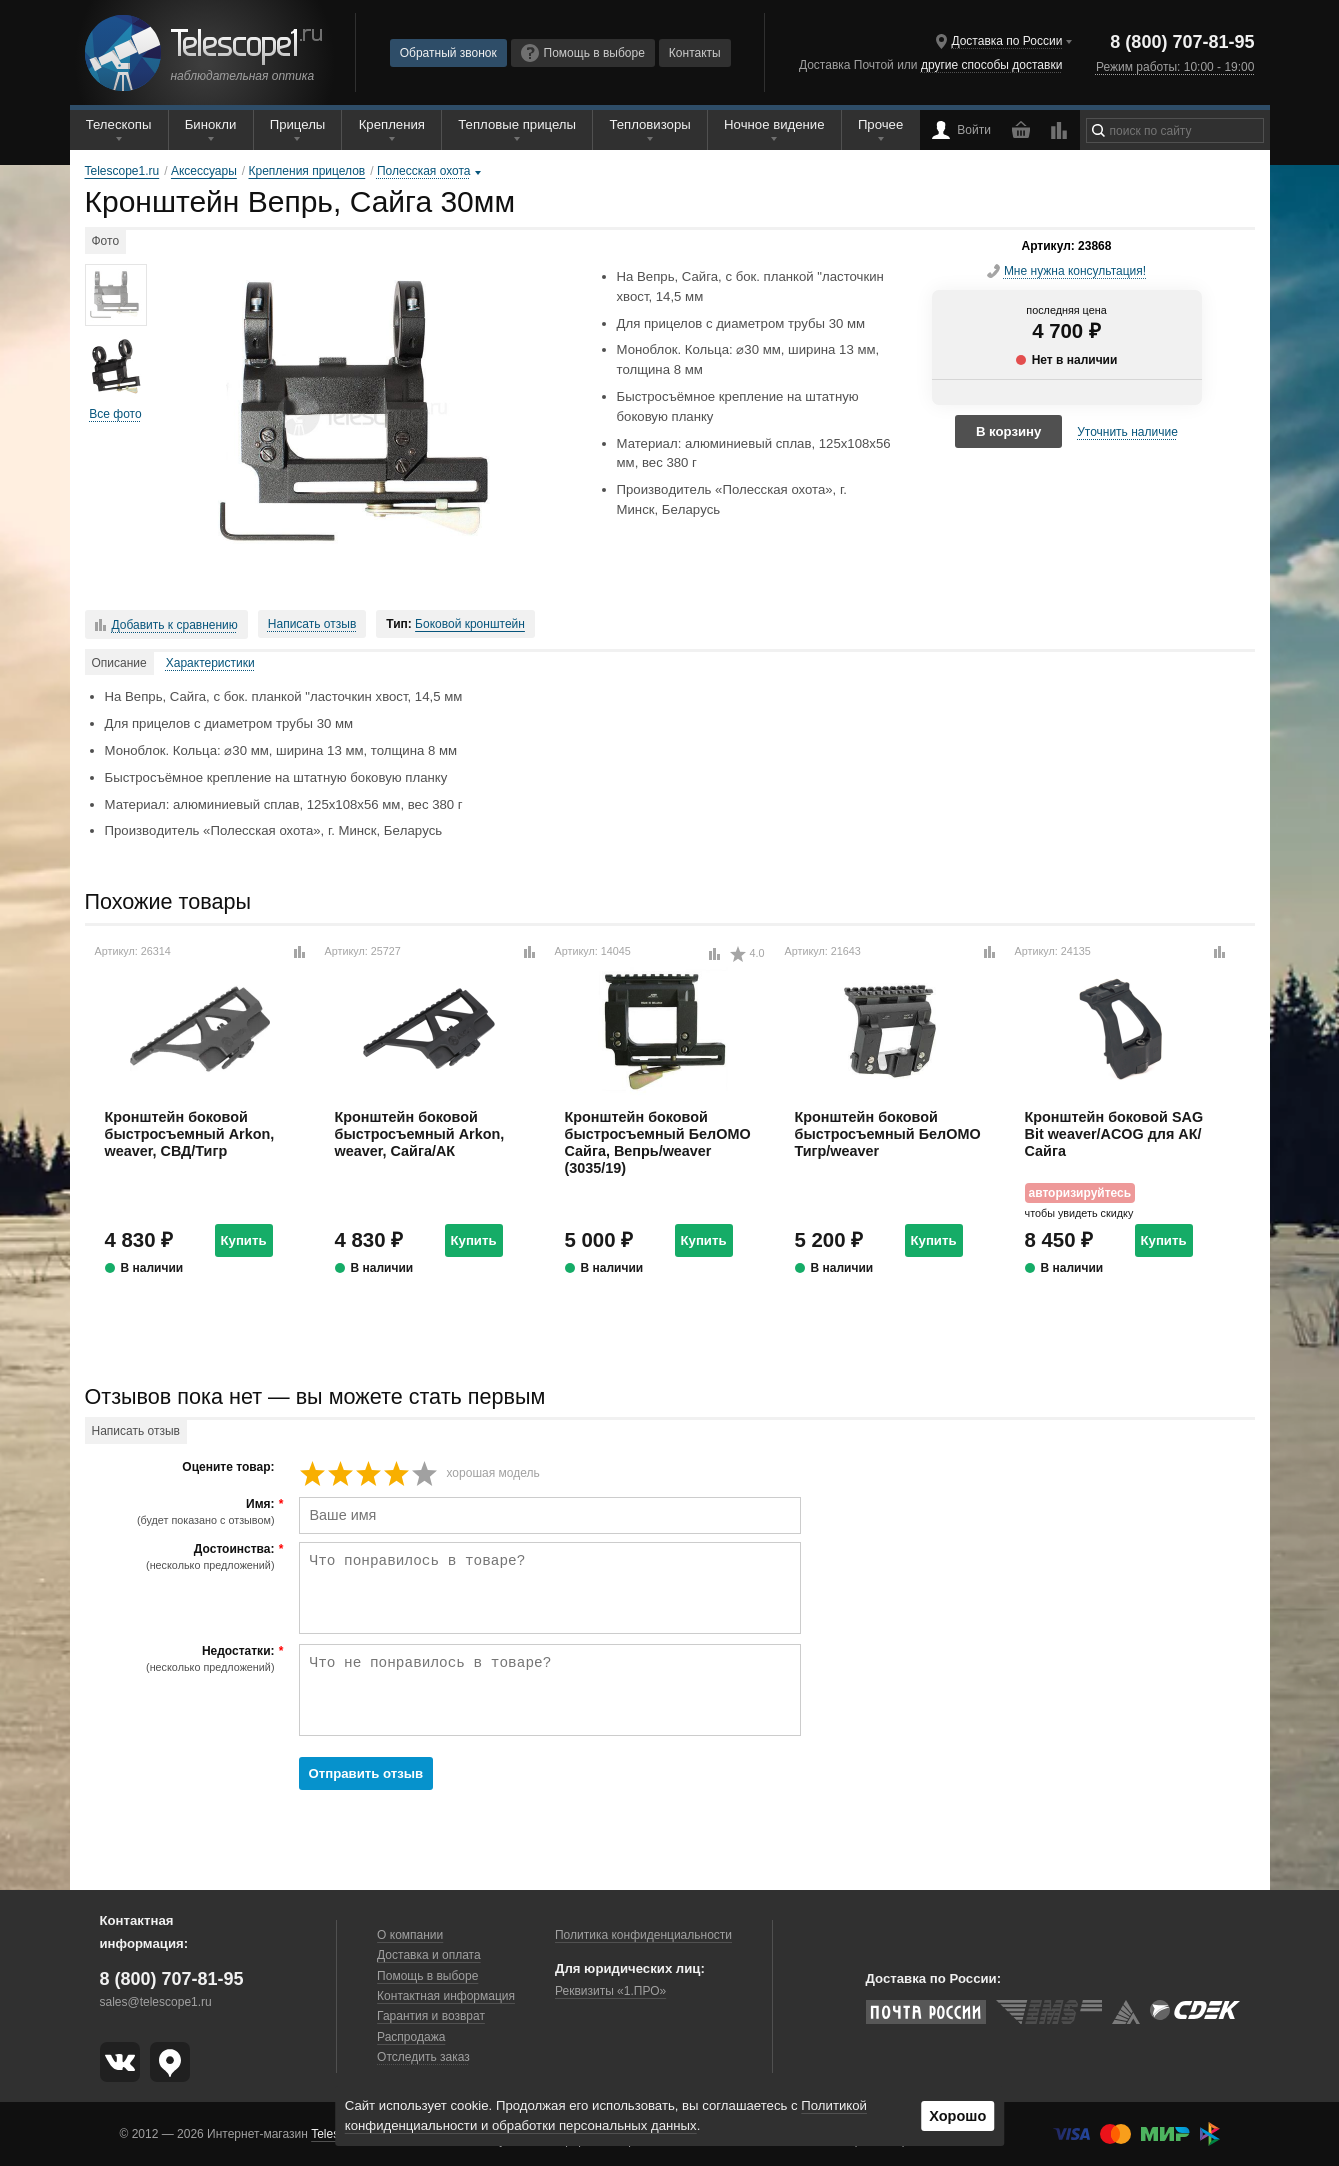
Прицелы (298, 124)
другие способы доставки (991, 65)
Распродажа (411, 2037)
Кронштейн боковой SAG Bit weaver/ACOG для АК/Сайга (1114, 1134)
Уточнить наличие (1127, 432)
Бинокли (211, 124)
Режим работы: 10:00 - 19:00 (1175, 67)
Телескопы (119, 124)
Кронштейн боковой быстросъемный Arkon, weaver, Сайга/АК (420, 1134)
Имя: (182, 1512)
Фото (106, 241)
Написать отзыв (312, 624)
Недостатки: (182, 1659)
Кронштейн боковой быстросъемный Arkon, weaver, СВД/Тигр (190, 1134)
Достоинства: (182, 1557)
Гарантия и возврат (431, 2016)
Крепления (392, 124)
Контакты (695, 53)
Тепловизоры (649, 124)
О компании (410, 1935)
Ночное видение (774, 124)
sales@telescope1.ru (156, 2002)
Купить (244, 1240)
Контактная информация (446, 1996)
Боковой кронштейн (470, 624)
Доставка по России (1006, 41)
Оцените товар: (228, 1467)
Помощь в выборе (583, 53)
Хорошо (957, 2116)
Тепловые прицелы (517, 124)
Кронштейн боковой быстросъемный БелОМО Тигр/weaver (888, 1134)
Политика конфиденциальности (643, 1935)
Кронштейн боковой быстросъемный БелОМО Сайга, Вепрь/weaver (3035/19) (658, 1143)
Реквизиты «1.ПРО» (610, 1991)
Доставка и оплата (429, 1955)
